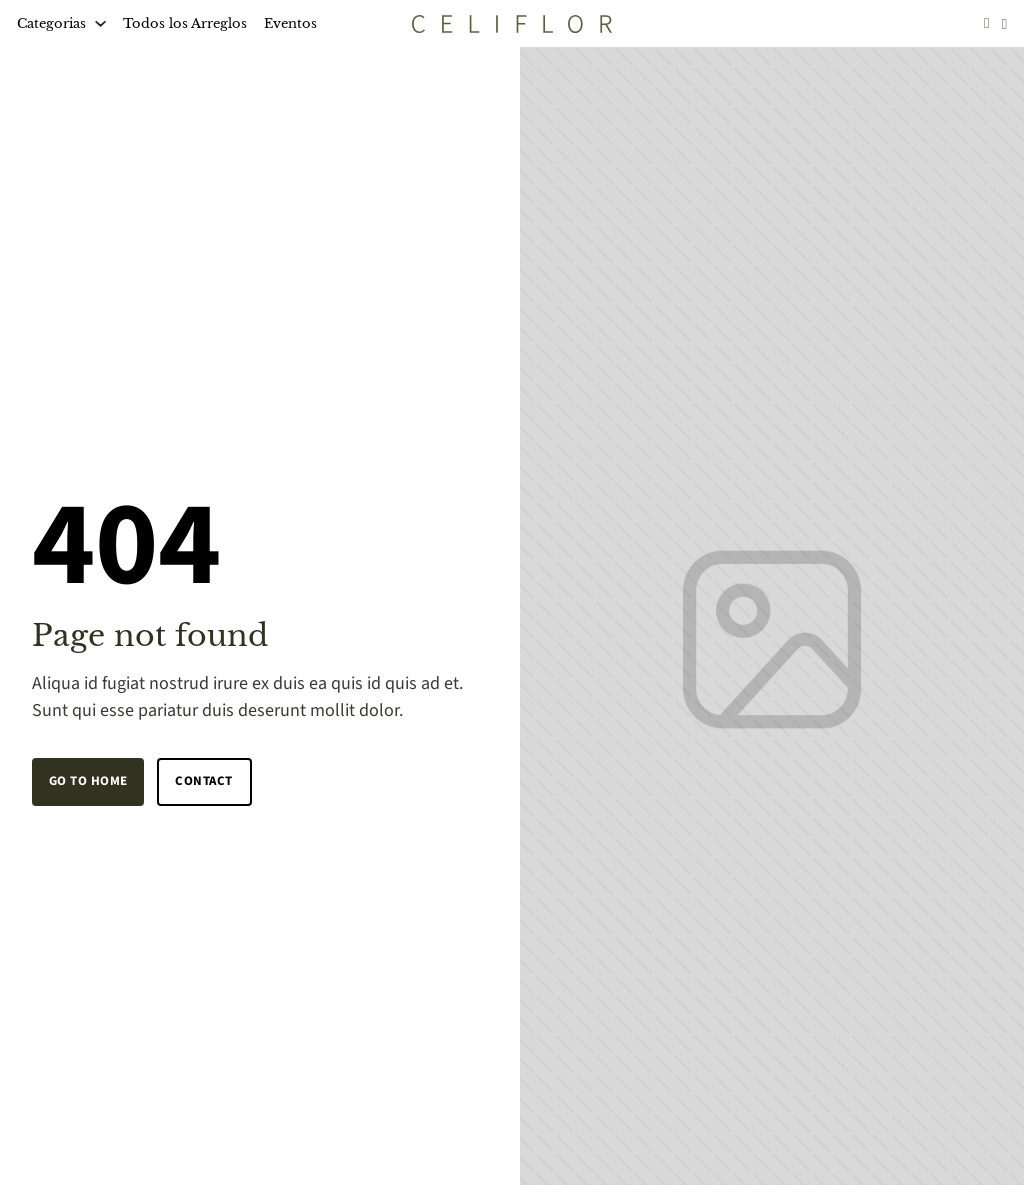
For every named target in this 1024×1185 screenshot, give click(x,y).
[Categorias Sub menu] (100, 23)
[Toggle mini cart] (1005, 23)
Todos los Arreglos (185, 23)
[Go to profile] (987, 23)
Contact (204, 781)
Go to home (88, 781)
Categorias (51, 23)
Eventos (290, 23)
